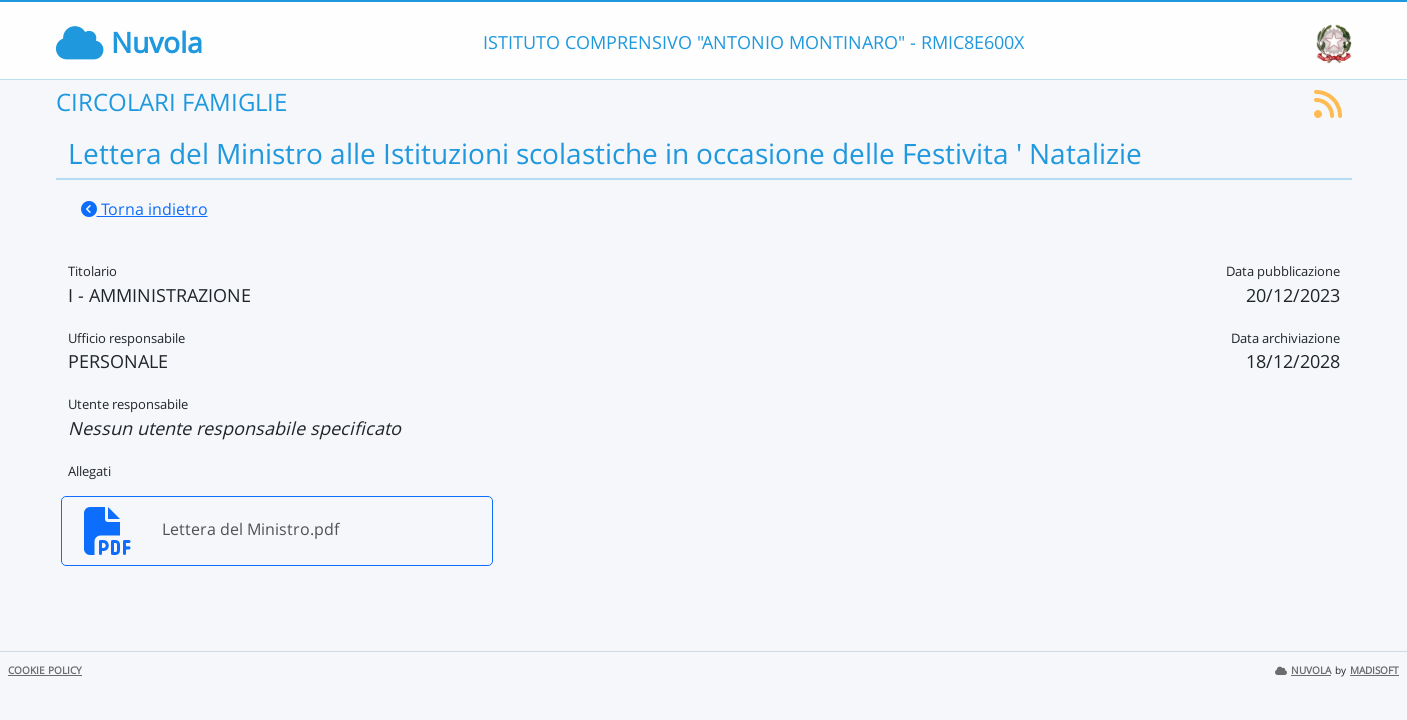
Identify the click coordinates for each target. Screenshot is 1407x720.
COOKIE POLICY (45, 670)
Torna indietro (144, 209)
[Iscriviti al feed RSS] (1328, 110)
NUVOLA (1303, 670)
